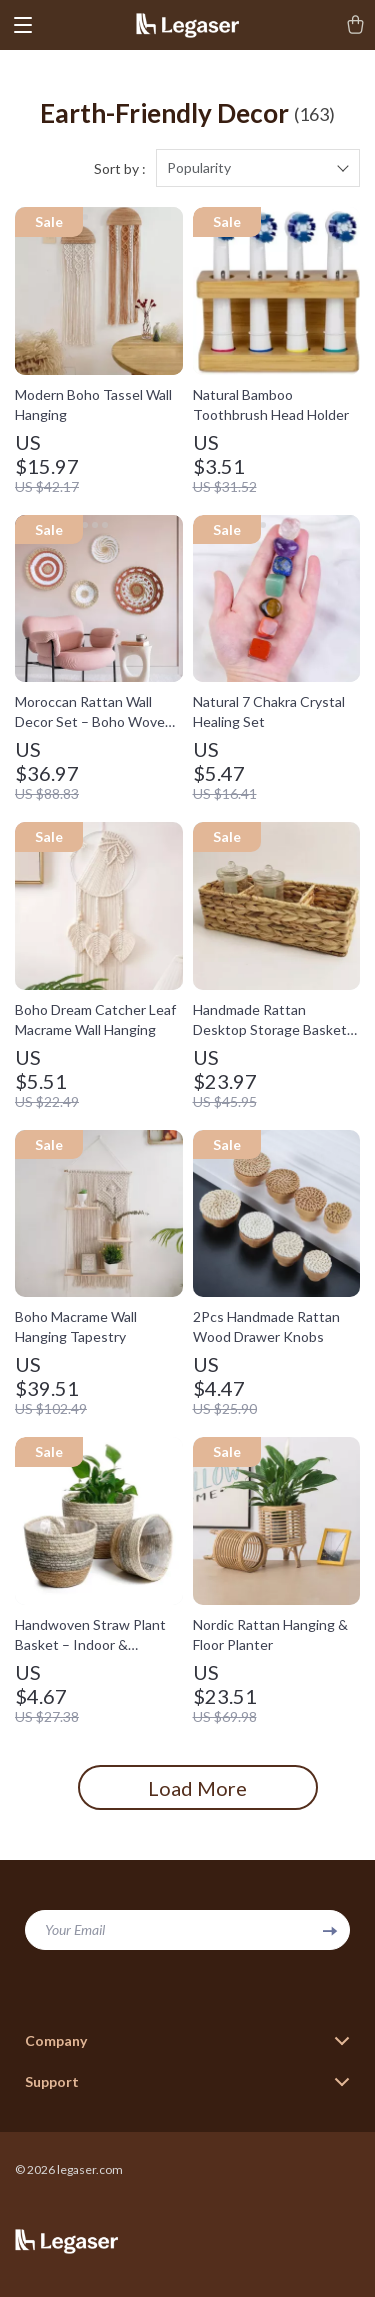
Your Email (75, 1929)
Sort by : (120, 168)
